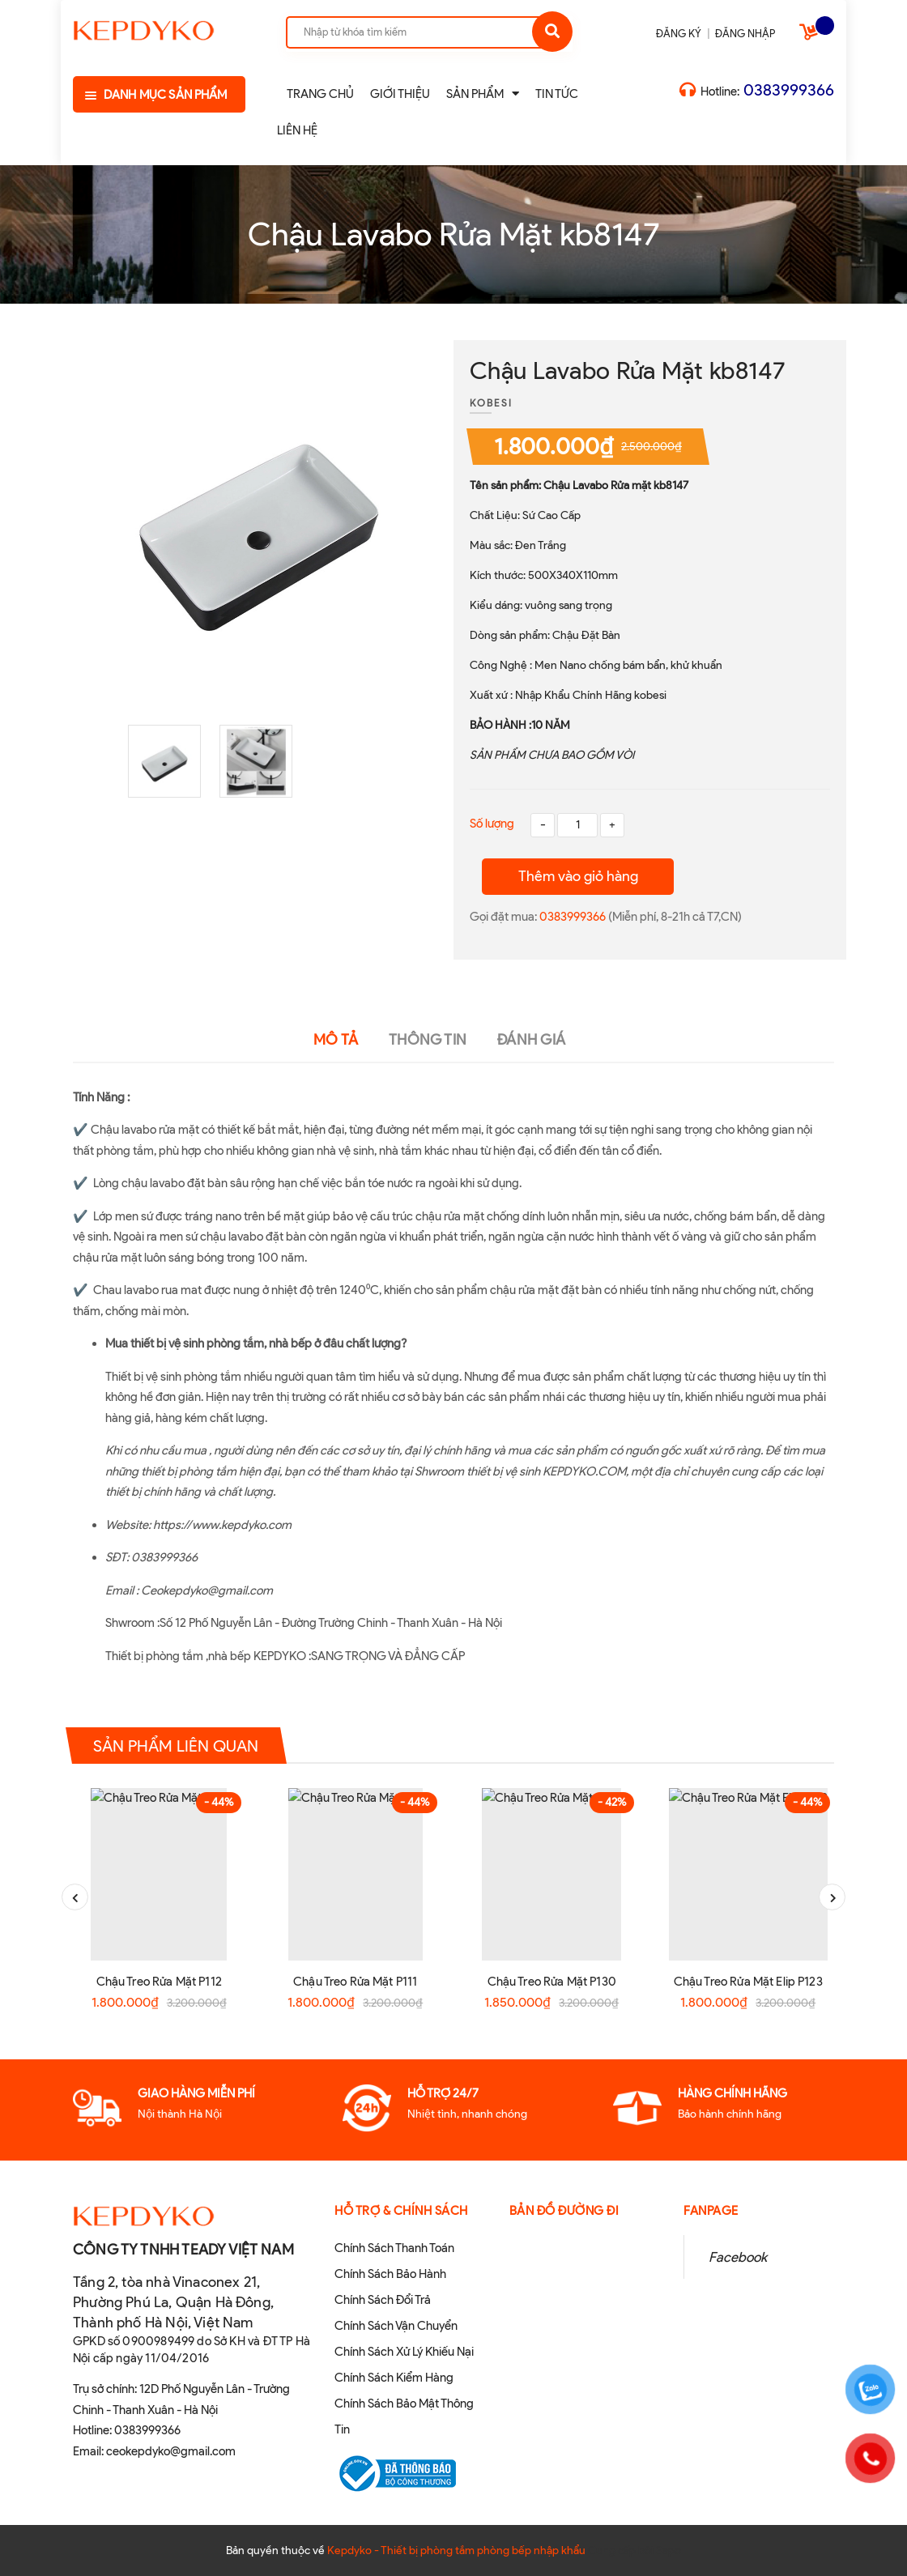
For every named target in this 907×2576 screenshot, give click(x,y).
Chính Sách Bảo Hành (390, 2274)
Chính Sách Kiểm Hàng (394, 2377)
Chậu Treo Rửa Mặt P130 (552, 1981)
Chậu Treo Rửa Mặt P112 (159, 1981)
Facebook (738, 2257)
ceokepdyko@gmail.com (171, 2451)
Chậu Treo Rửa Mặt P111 (355, 1981)
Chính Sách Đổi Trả (382, 2300)
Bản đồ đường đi (564, 2210)
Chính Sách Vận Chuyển (396, 2325)
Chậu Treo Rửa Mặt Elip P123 (748, 1981)
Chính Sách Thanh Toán (394, 2248)
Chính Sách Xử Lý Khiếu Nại (404, 2351)
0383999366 (788, 90)
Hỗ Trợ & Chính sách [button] (401, 2210)
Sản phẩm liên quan (176, 1746)
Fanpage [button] (711, 2210)
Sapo (668, 2550)
